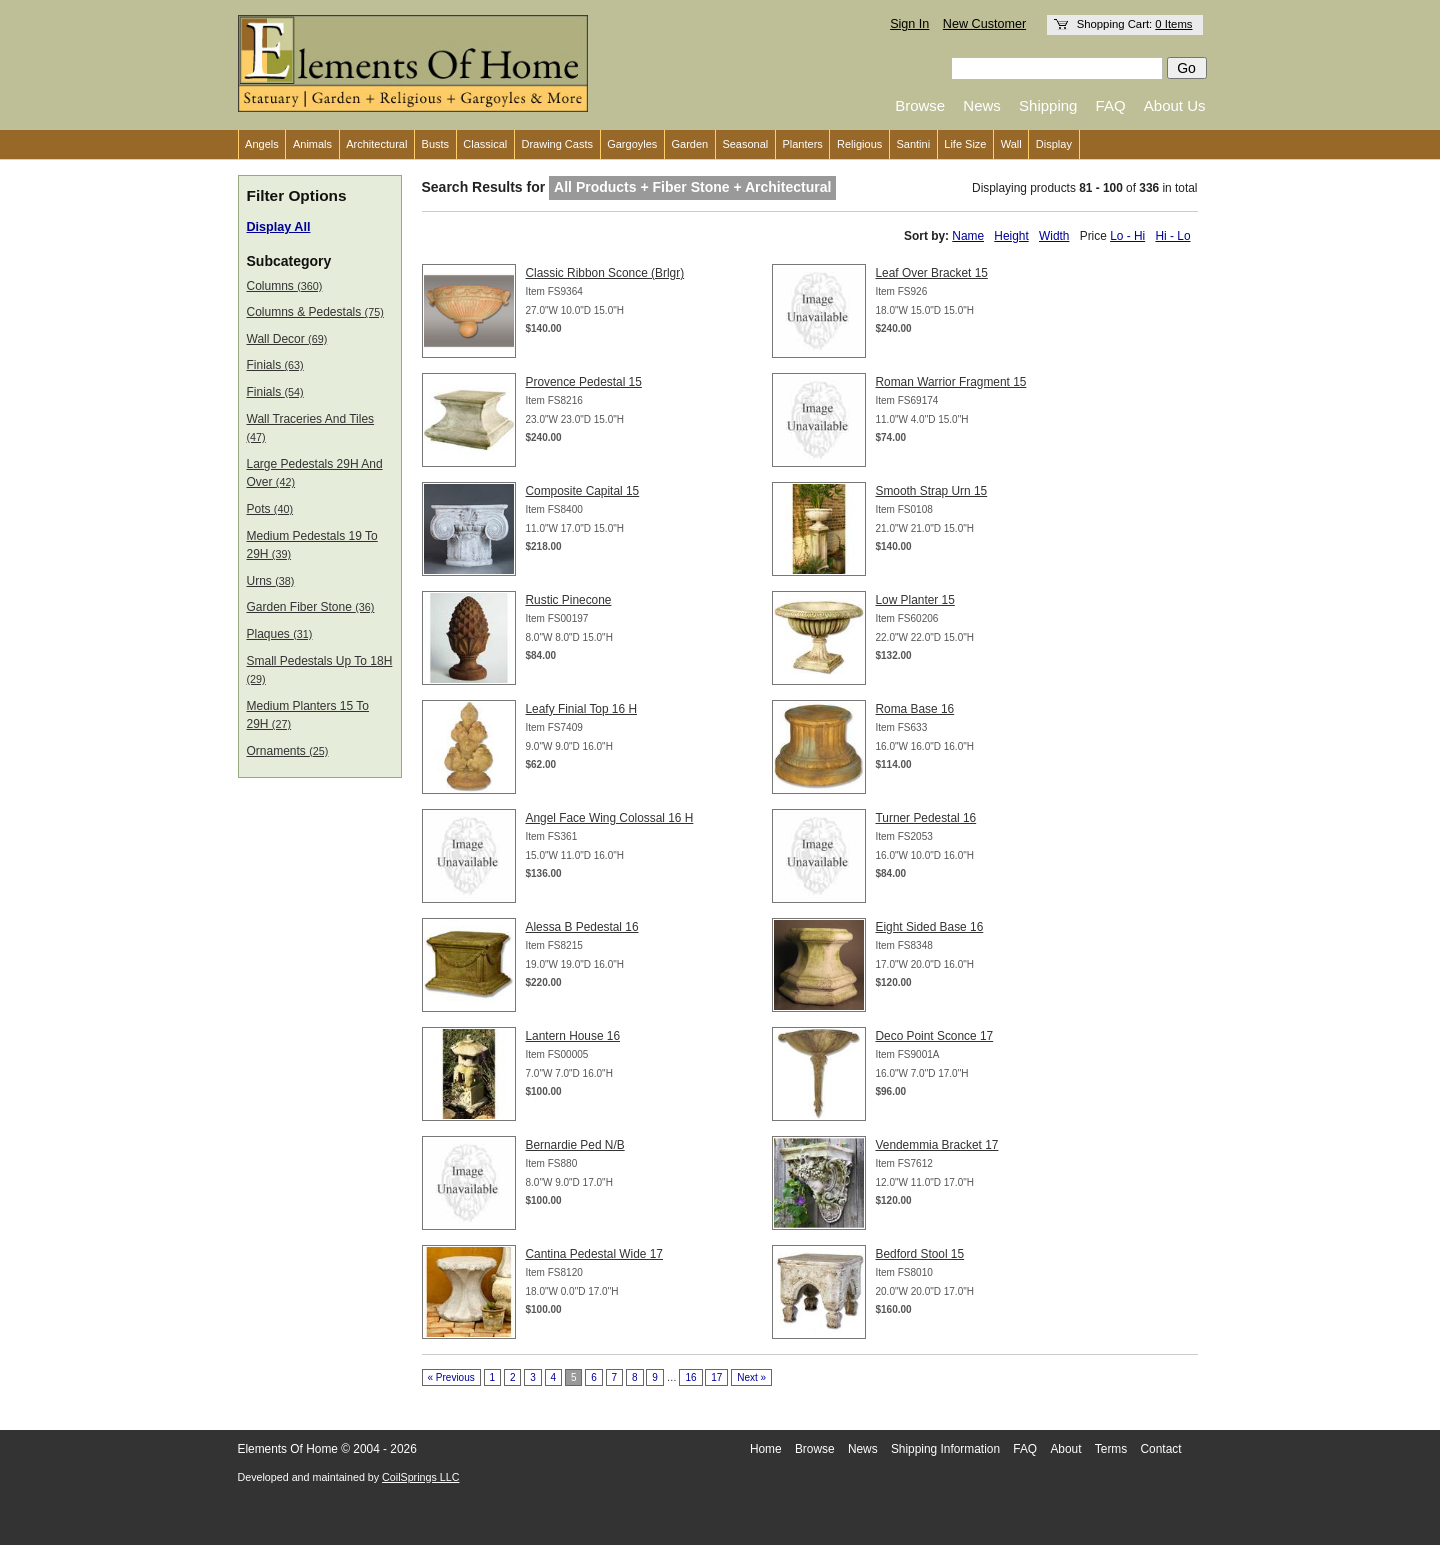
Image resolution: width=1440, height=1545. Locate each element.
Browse (920, 105)
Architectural (376, 144)
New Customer (984, 24)
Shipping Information (945, 1449)
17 (716, 1377)
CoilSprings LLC (420, 1477)
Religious (859, 144)
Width (1054, 236)
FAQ (1111, 105)
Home (766, 1449)
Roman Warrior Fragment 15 (951, 382)
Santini (913, 144)
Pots (270, 509)
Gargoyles (632, 144)
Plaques (280, 634)
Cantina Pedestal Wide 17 (595, 1254)
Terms (1111, 1449)
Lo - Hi (1127, 236)
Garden (690, 144)
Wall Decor (287, 339)
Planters (802, 144)
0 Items (1173, 24)
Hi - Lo (1172, 236)
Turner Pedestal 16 (926, 818)
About (1065, 1449)
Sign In (909, 24)
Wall (1011, 144)
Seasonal (745, 144)
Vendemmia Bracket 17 (937, 1145)
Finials (275, 365)
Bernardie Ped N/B (575, 1145)
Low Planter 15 (915, 600)
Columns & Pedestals (315, 312)
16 (690, 1377)
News (982, 105)
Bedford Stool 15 (920, 1254)
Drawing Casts (557, 144)
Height (1011, 236)
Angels (262, 144)
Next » (751, 1377)
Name (968, 236)
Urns (271, 581)
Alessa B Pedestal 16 (582, 927)
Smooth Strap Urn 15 (932, 491)
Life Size (965, 144)
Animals (312, 144)
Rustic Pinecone (569, 600)
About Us (1175, 105)
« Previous (451, 1377)
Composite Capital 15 (583, 491)
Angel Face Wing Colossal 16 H (610, 818)
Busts (436, 144)
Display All (279, 227)
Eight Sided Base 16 (930, 927)
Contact (1161, 1449)
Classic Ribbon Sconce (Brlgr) (605, 273)
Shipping (1048, 105)
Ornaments (288, 751)
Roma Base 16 (915, 709)
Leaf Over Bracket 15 (932, 273)
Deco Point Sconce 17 (935, 1036)
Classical (485, 144)
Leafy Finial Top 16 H (582, 709)
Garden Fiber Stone (311, 607)
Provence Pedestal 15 (584, 382)
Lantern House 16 (573, 1036)
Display (1054, 144)
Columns (285, 286)
